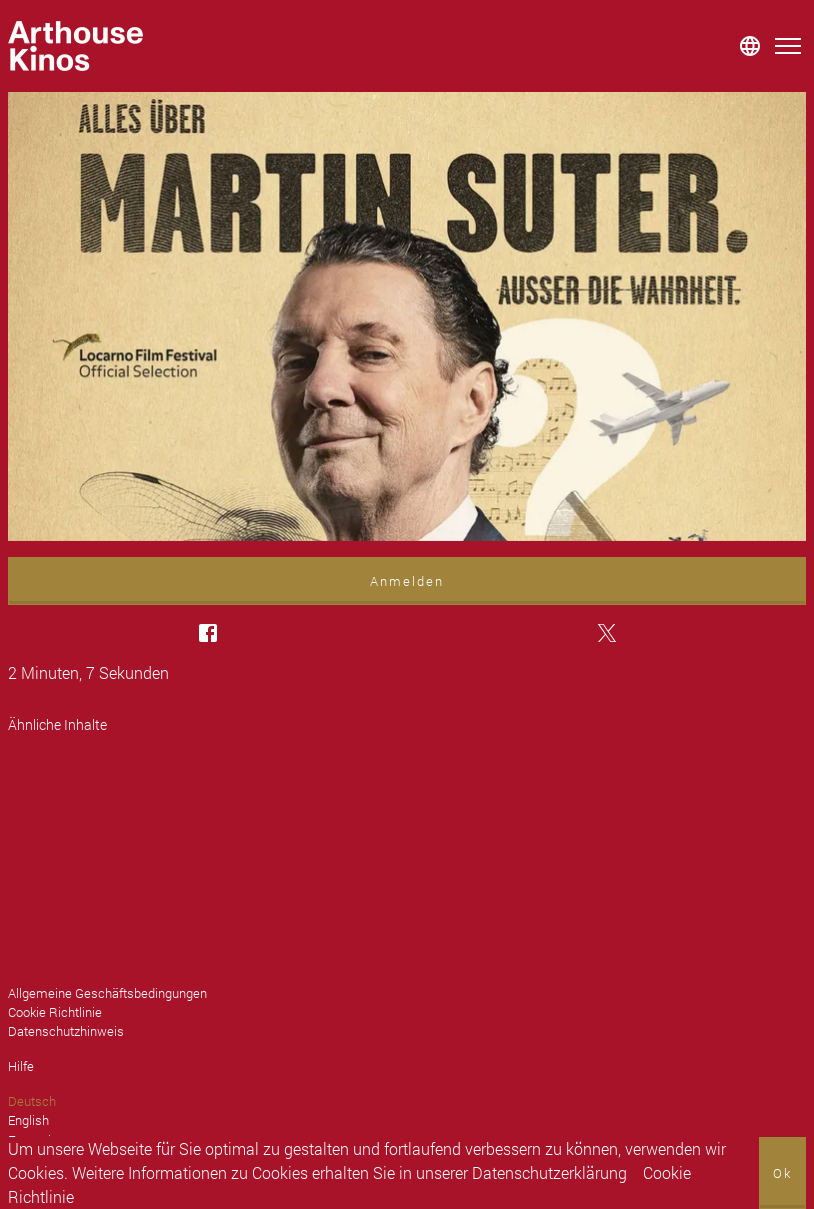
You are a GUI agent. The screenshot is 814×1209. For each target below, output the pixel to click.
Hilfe (21, 1066)
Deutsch (32, 1101)
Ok (782, 1173)
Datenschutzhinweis (66, 1031)
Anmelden (407, 581)
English (28, 1120)
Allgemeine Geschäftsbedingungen (107, 993)
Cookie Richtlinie (55, 1012)
